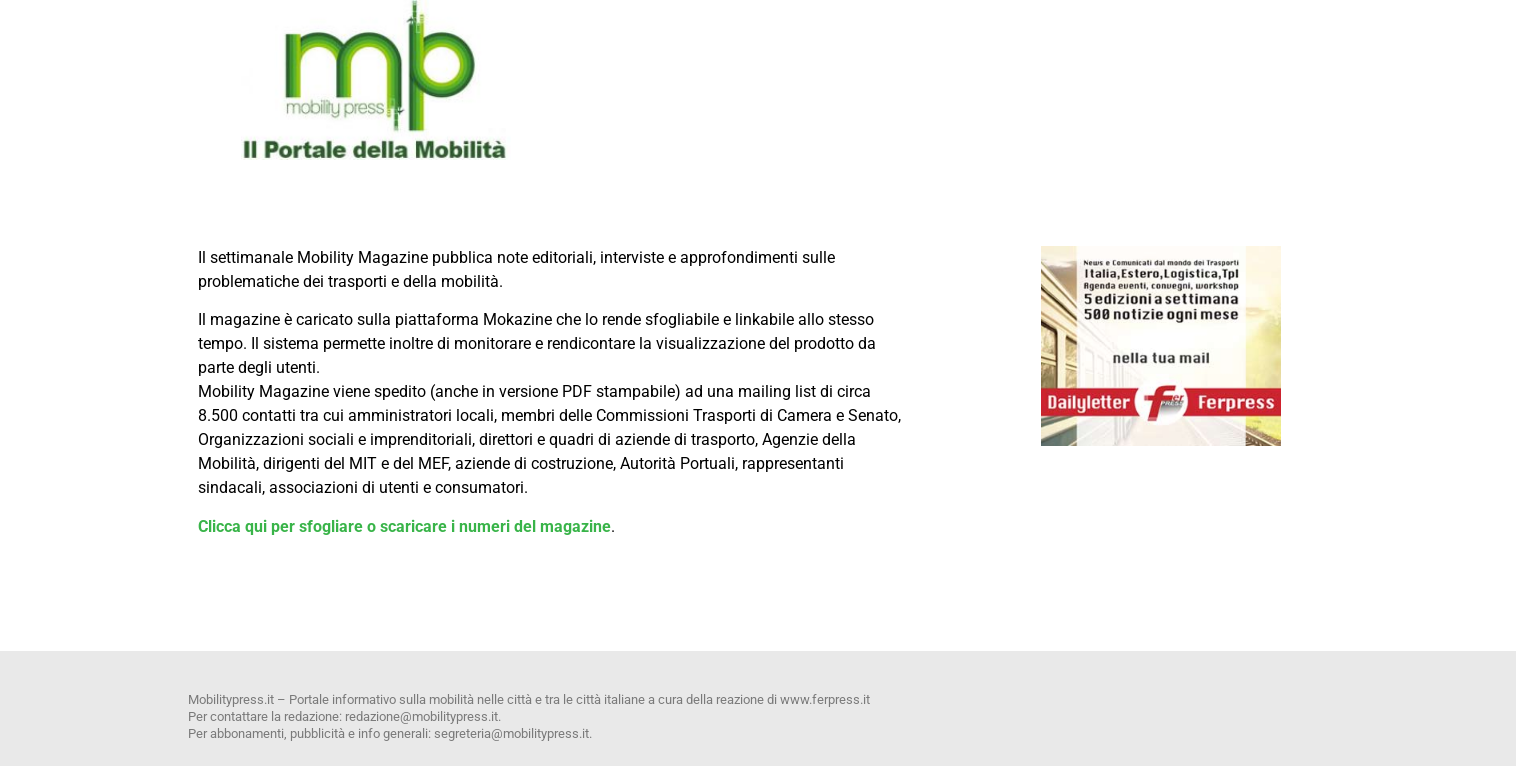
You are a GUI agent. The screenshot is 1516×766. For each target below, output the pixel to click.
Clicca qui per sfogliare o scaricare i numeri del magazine (404, 526)
